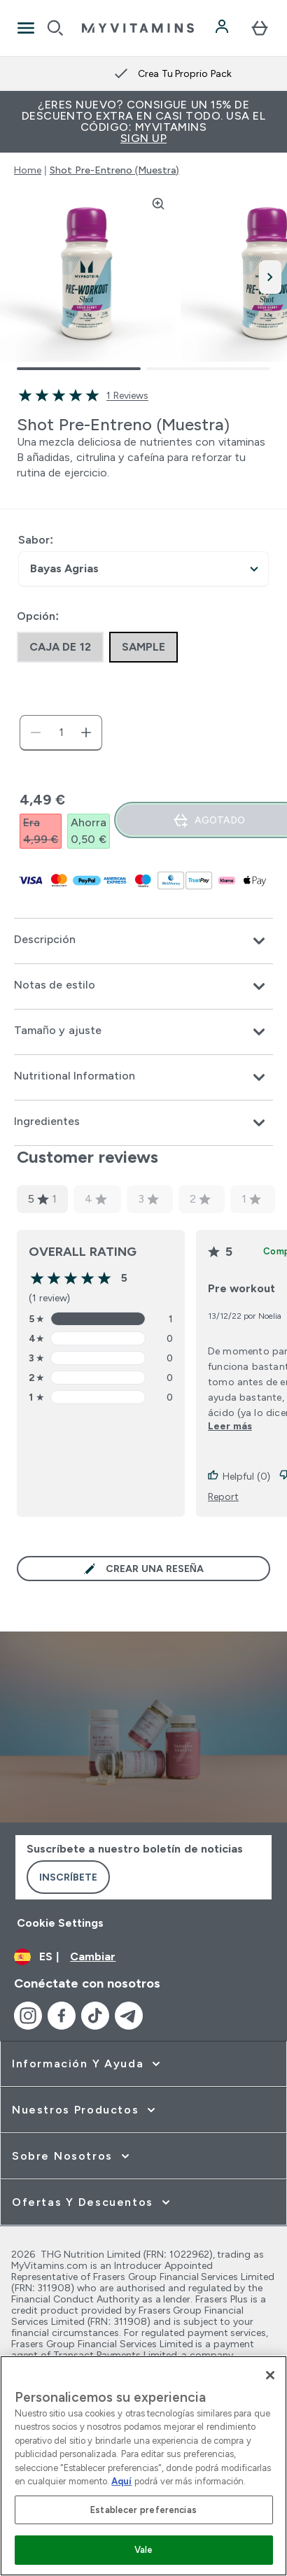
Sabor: (35, 540)
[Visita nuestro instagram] (28, 2016)
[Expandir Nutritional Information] (143, 1077)
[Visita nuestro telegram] (129, 2016)
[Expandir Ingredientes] (143, 1123)
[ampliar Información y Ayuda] (87, 2064)
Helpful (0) (239, 1476)
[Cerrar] (270, 2375)
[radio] (60, 647)
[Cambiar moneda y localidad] (143, 1956)
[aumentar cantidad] (86, 732)
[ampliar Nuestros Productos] (85, 2110)
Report (223, 1496)
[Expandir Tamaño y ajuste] (143, 1032)
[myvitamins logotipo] (138, 28)
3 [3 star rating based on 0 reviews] (148, 1199)
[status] (61, 732)
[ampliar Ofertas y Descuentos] (92, 2202)
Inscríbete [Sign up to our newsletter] (68, 1877)
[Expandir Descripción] (143, 941)
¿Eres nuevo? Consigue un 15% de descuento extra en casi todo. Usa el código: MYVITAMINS (143, 121)
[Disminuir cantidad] (35, 732)
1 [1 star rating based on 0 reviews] (251, 1199)
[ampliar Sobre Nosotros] (72, 2156)
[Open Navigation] (26, 28)
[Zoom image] (158, 203)
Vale (143, 2550)
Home (27, 170)
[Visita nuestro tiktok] (95, 2016)
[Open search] (55, 28)
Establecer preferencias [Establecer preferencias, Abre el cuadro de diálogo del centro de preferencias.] (143, 2510)
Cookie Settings (60, 1923)
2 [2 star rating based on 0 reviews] (200, 1199)
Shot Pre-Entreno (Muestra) (114, 170)
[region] (143, 2466)
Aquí (121, 2481)
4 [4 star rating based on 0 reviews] (96, 1199)
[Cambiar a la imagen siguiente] (270, 277)
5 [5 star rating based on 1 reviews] (42, 1199)
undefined (143, 569)
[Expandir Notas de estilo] (143, 986)
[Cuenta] (223, 28)
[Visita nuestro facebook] (62, 2016)
